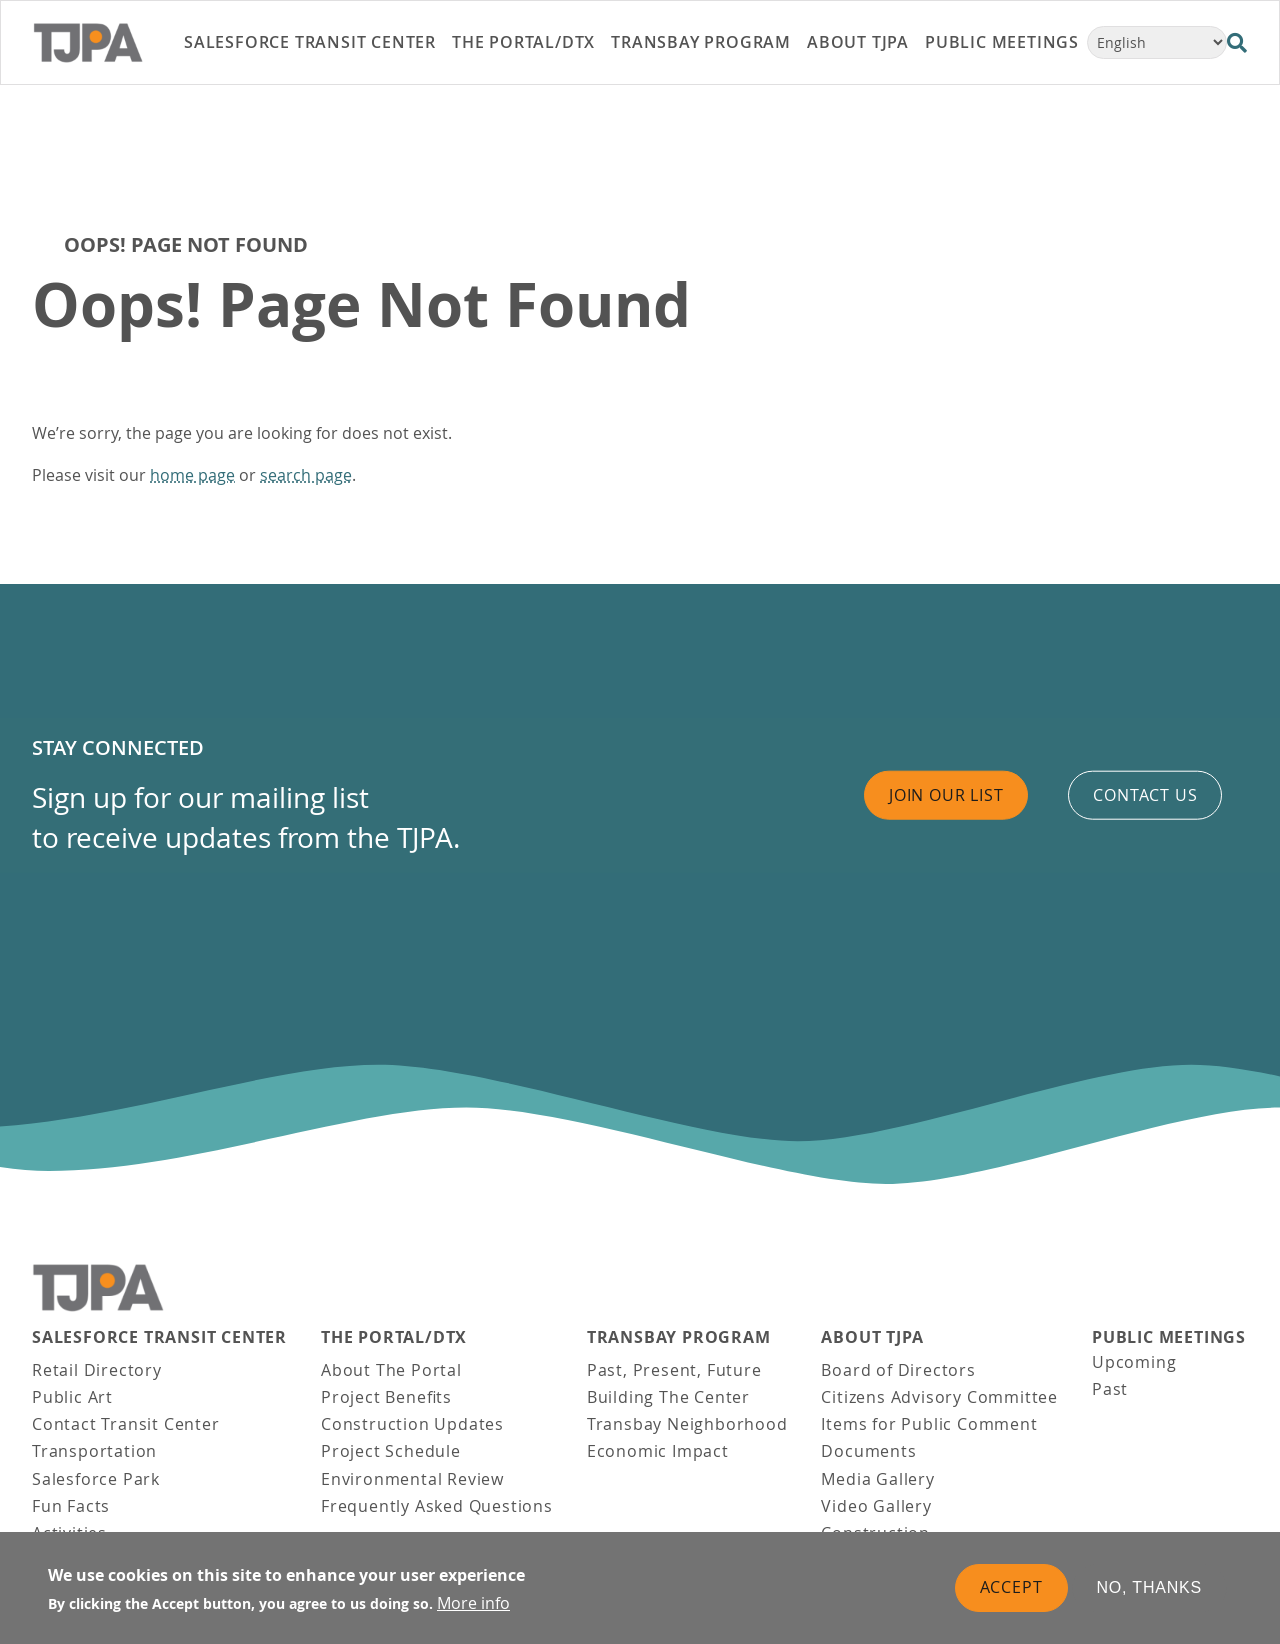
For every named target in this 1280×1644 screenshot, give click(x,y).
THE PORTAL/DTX (394, 1337)
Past (1110, 1389)
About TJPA (872, 1337)
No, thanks (1150, 1587)
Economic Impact (658, 1451)
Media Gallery (877, 1479)
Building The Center (668, 1397)
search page (306, 475)
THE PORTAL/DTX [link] (523, 42)
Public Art (72, 1397)
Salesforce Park (96, 1479)
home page (192, 475)
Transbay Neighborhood (687, 1424)
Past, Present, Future (674, 1370)
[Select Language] (1157, 42)
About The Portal (391, 1370)
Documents (868, 1451)
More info (473, 1603)
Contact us (1145, 795)
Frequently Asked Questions (437, 1506)
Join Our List (946, 795)
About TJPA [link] (858, 42)
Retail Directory (97, 1370)
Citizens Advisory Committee (939, 1397)
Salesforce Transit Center (159, 1337)
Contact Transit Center (126, 1424)
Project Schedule (391, 1451)
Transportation (94, 1451)
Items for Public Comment (929, 1424)
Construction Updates (412, 1424)
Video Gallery (876, 1506)
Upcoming (1134, 1362)
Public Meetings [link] (1002, 42)
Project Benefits (386, 1397)
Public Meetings (1169, 1337)
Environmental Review (412, 1479)
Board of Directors (898, 1370)
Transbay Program (679, 1337)
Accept (1011, 1587)
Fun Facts (71, 1506)
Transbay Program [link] (701, 42)
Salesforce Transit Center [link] (310, 42)
